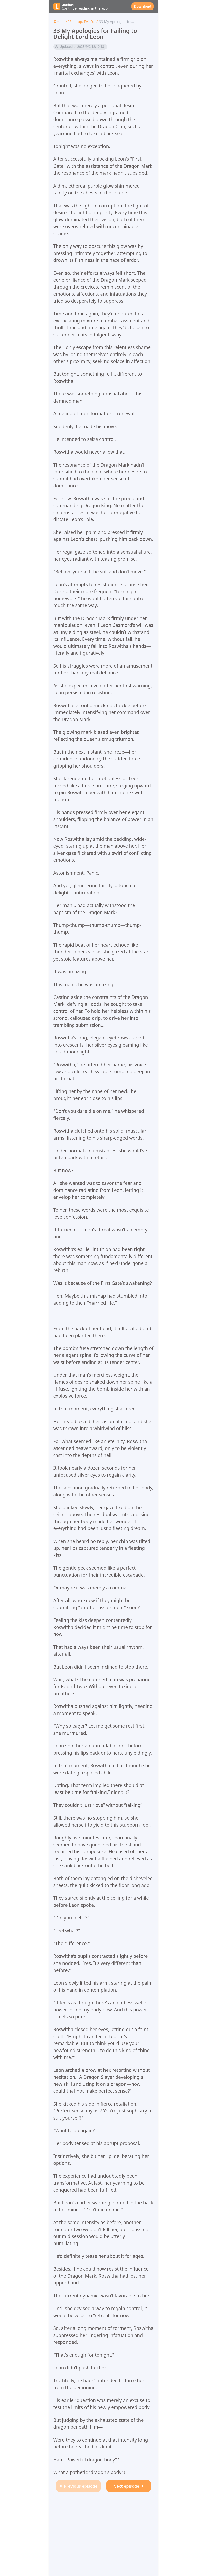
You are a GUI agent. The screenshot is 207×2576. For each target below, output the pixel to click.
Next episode (126, 2486)
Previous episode (80, 2486)
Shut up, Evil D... (83, 21)
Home (62, 21)
